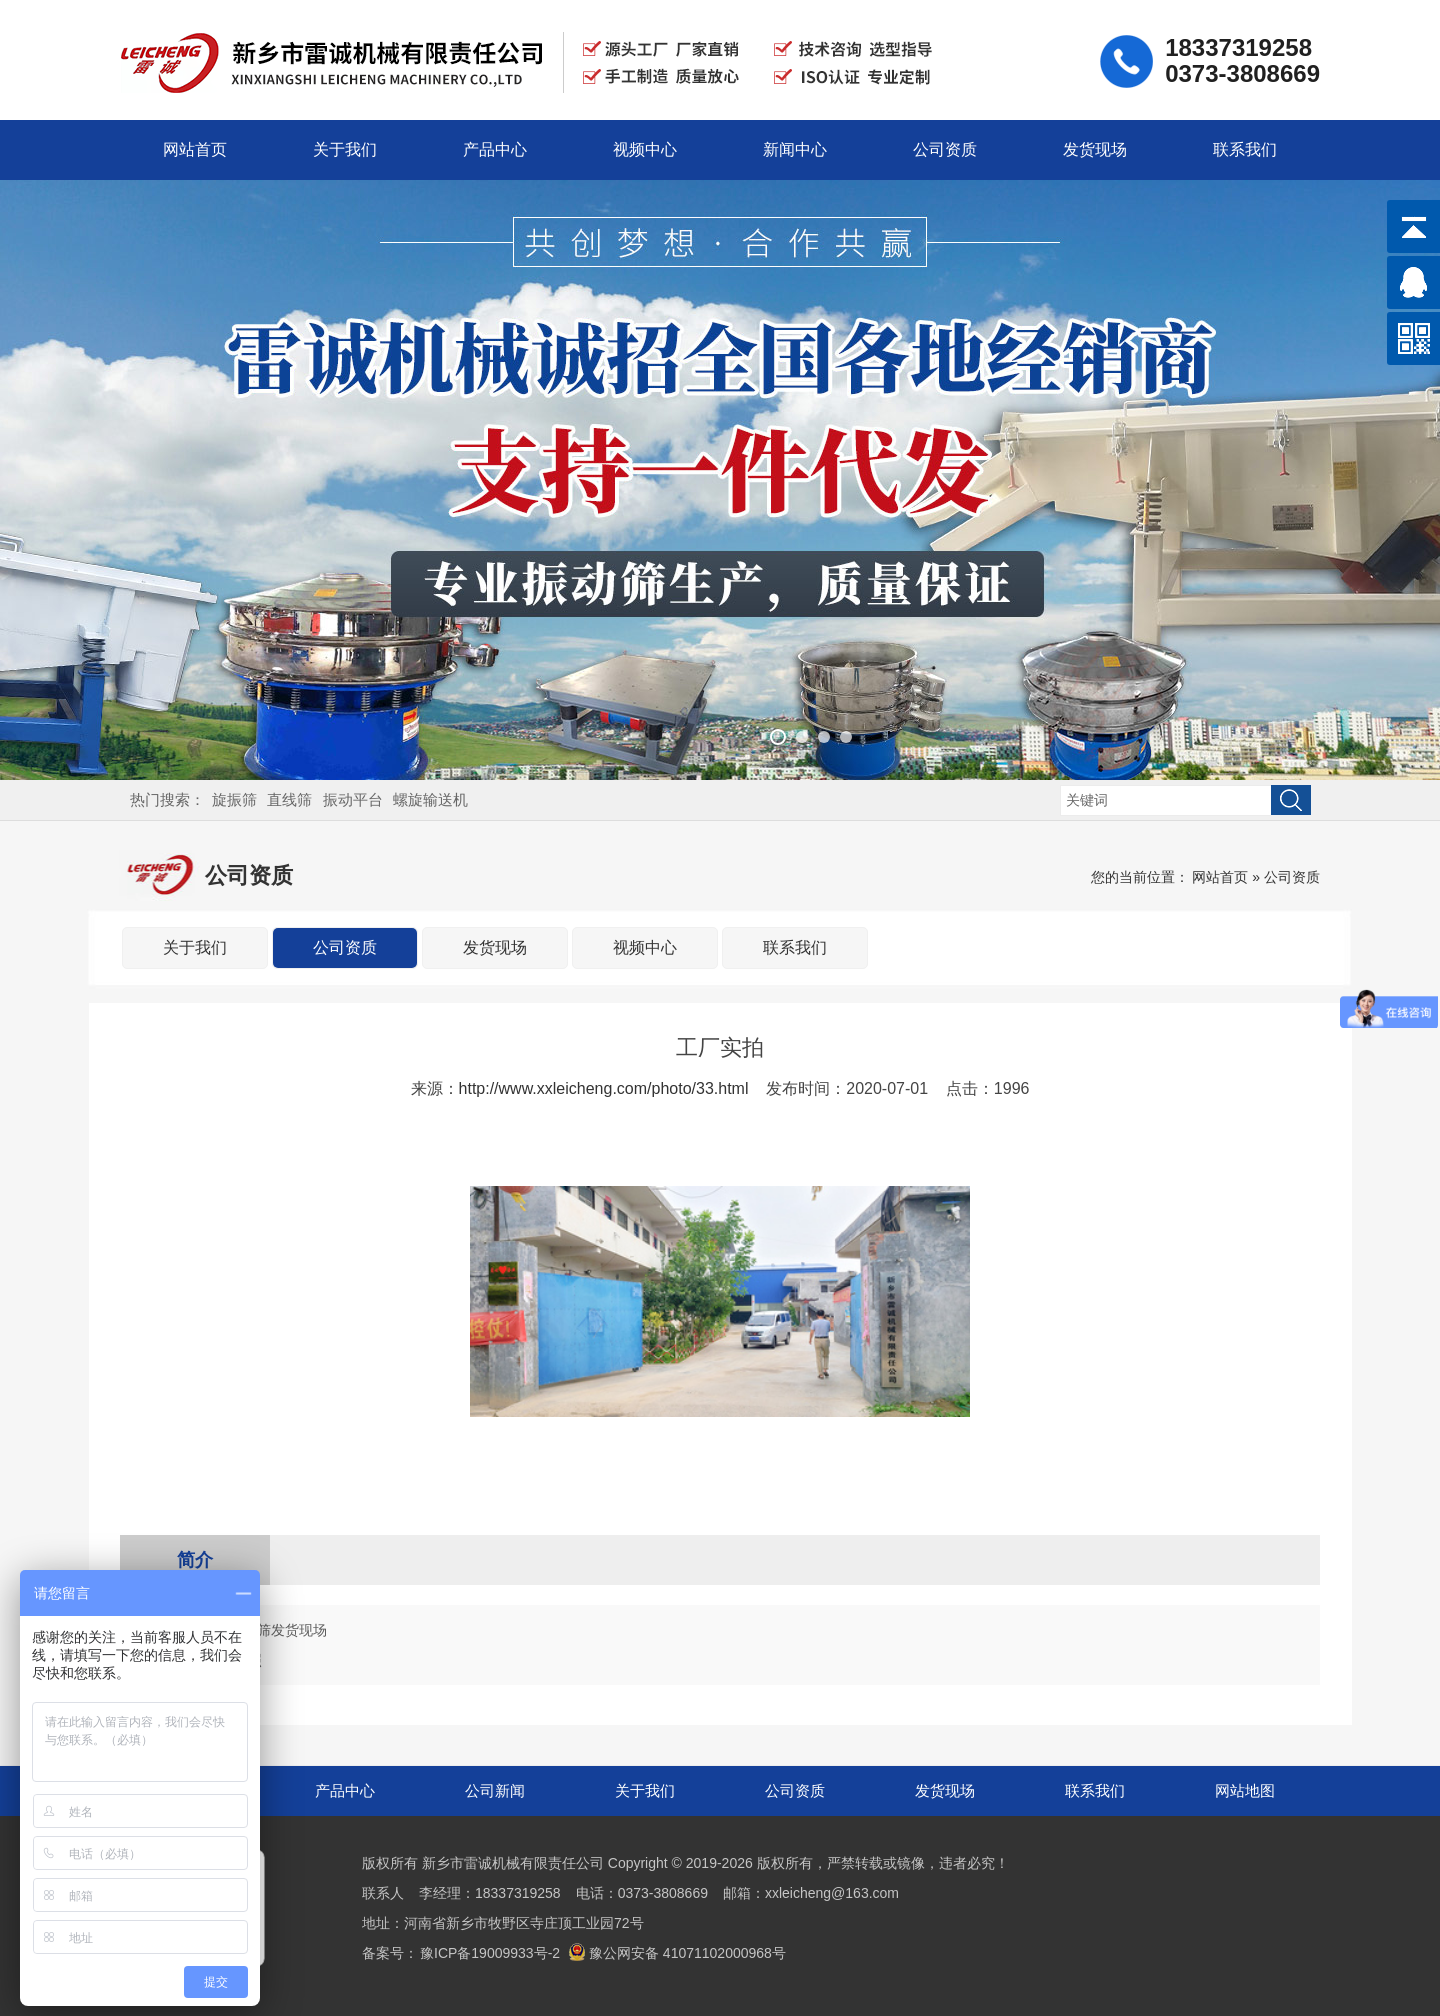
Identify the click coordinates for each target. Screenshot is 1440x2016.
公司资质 (945, 149)
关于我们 (345, 149)
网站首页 (195, 149)
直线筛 (289, 799)
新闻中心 (795, 149)
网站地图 (1245, 1790)
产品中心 (495, 149)
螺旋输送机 (430, 799)
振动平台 (353, 799)
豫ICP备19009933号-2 (490, 1953)
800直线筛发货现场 (266, 1630)
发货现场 (1095, 149)
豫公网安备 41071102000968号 (677, 1953)
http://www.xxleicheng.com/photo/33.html (604, 1088)
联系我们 (1245, 149)
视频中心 (645, 149)
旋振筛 (234, 799)
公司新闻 (495, 1790)
